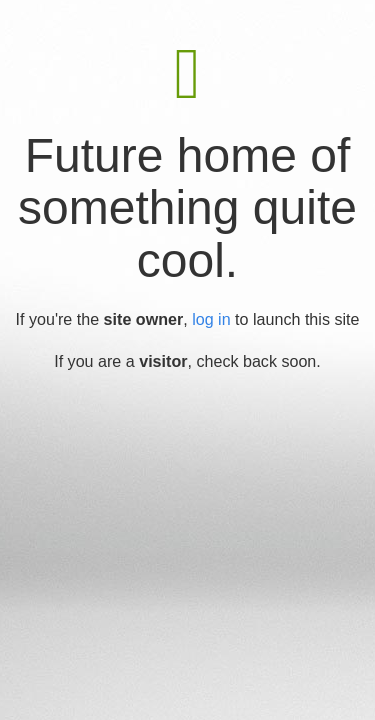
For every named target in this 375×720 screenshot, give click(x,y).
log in (211, 319)
